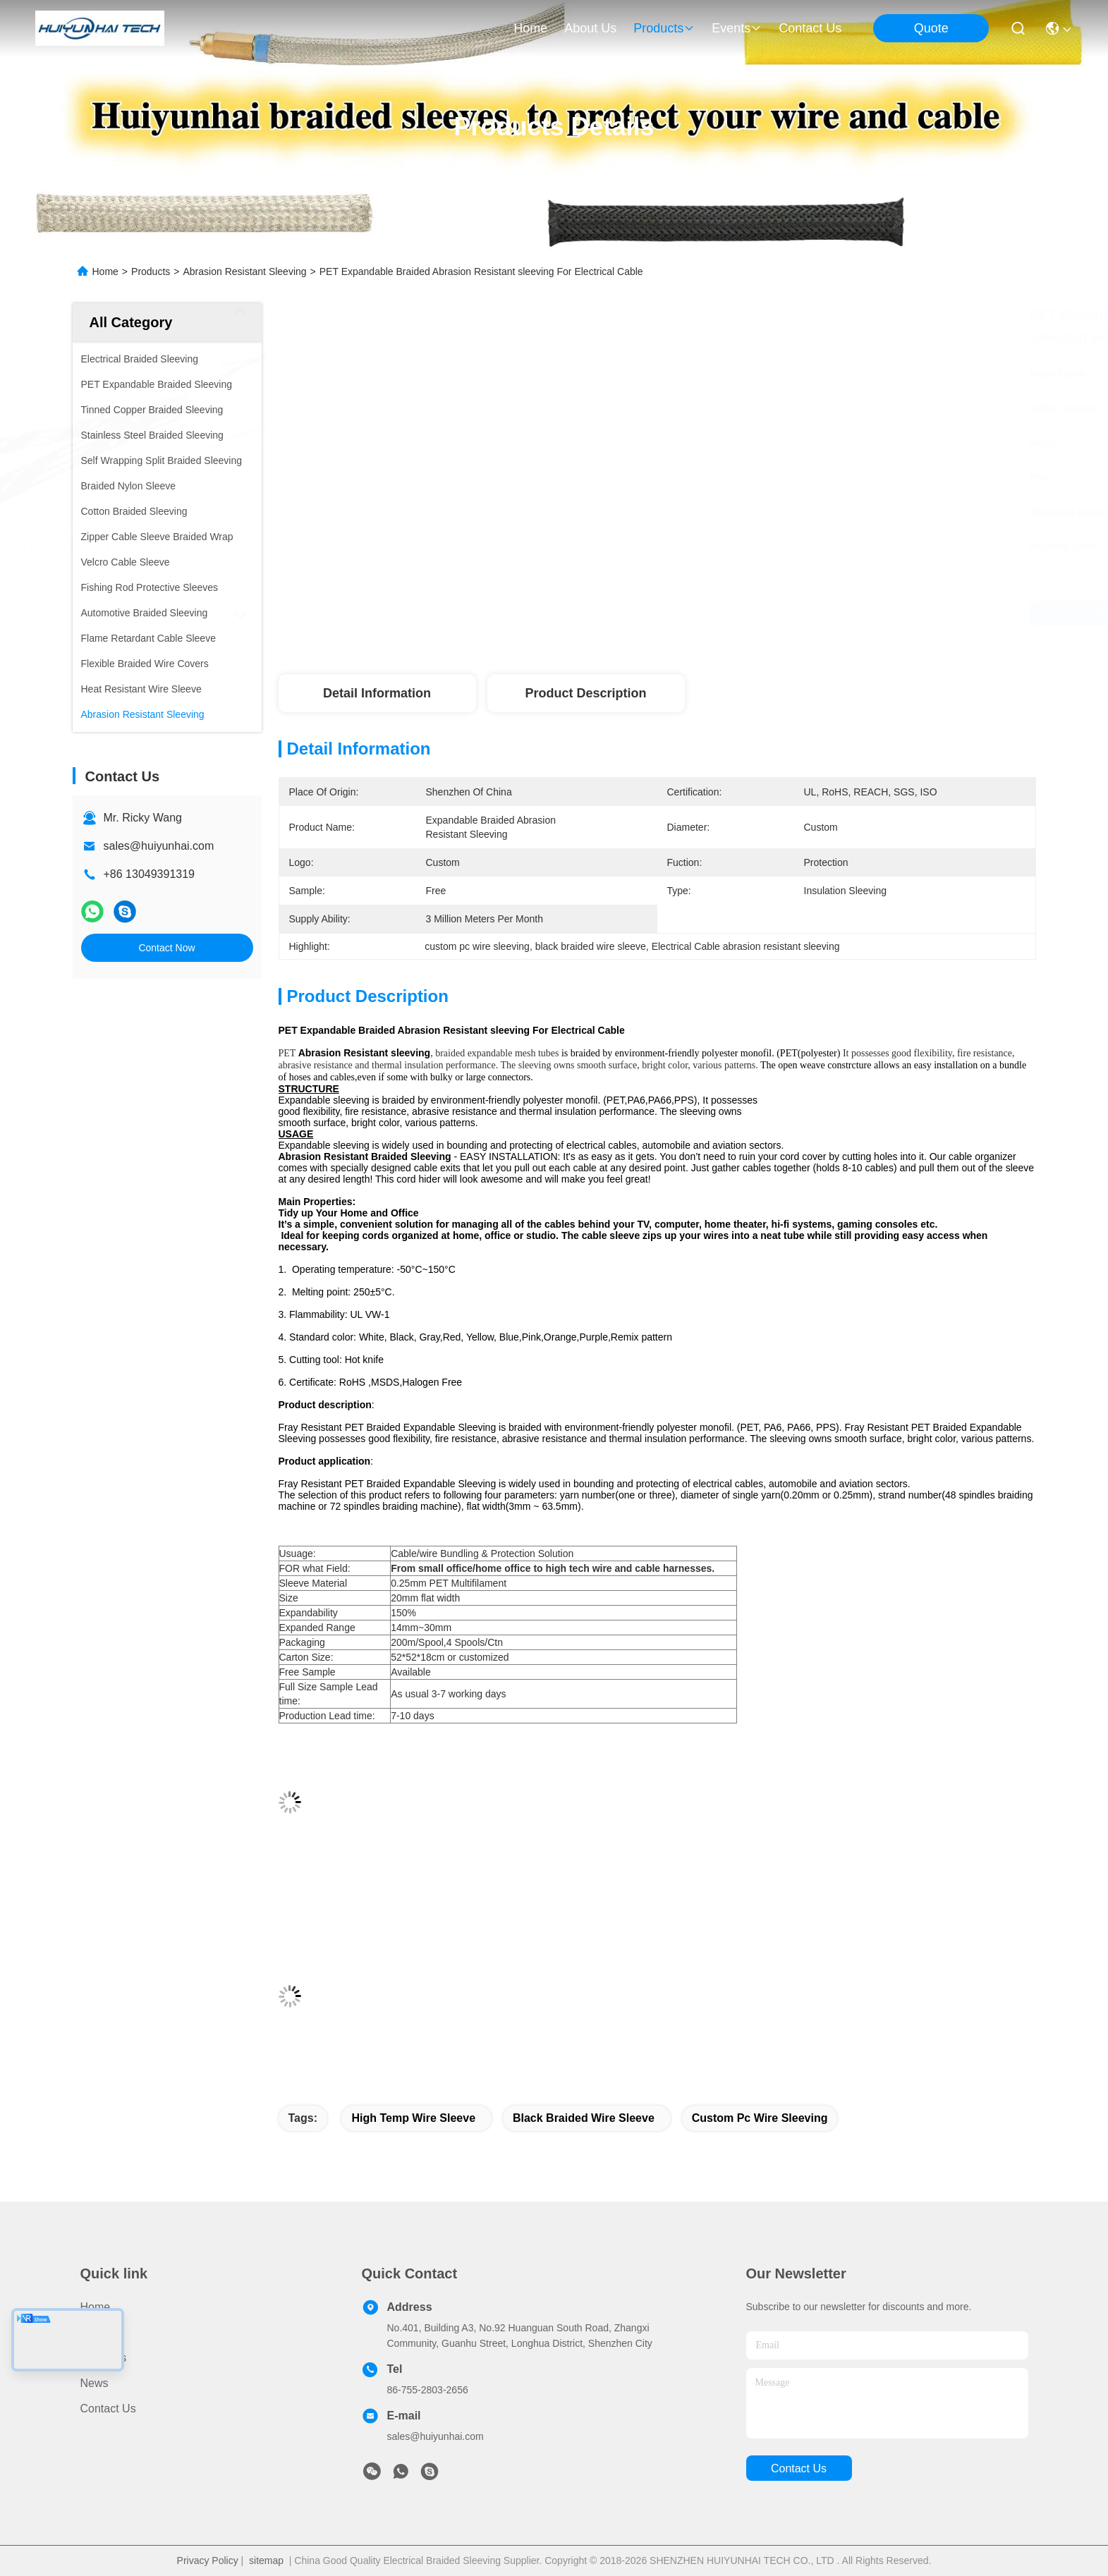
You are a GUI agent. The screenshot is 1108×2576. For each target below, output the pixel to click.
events (737, 28)
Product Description (585, 693)
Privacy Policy (207, 2560)
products (664, 28)
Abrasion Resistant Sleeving (244, 271)
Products (150, 271)
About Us (103, 2358)
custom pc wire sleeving (760, 2118)
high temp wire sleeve (413, 2118)
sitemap (266, 2560)
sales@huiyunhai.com (159, 846)
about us (590, 28)
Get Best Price (780, 613)
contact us (810, 28)
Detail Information (377, 693)
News (94, 2383)
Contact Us (108, 2409)
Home (530, 28)
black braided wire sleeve (584, 2118)
